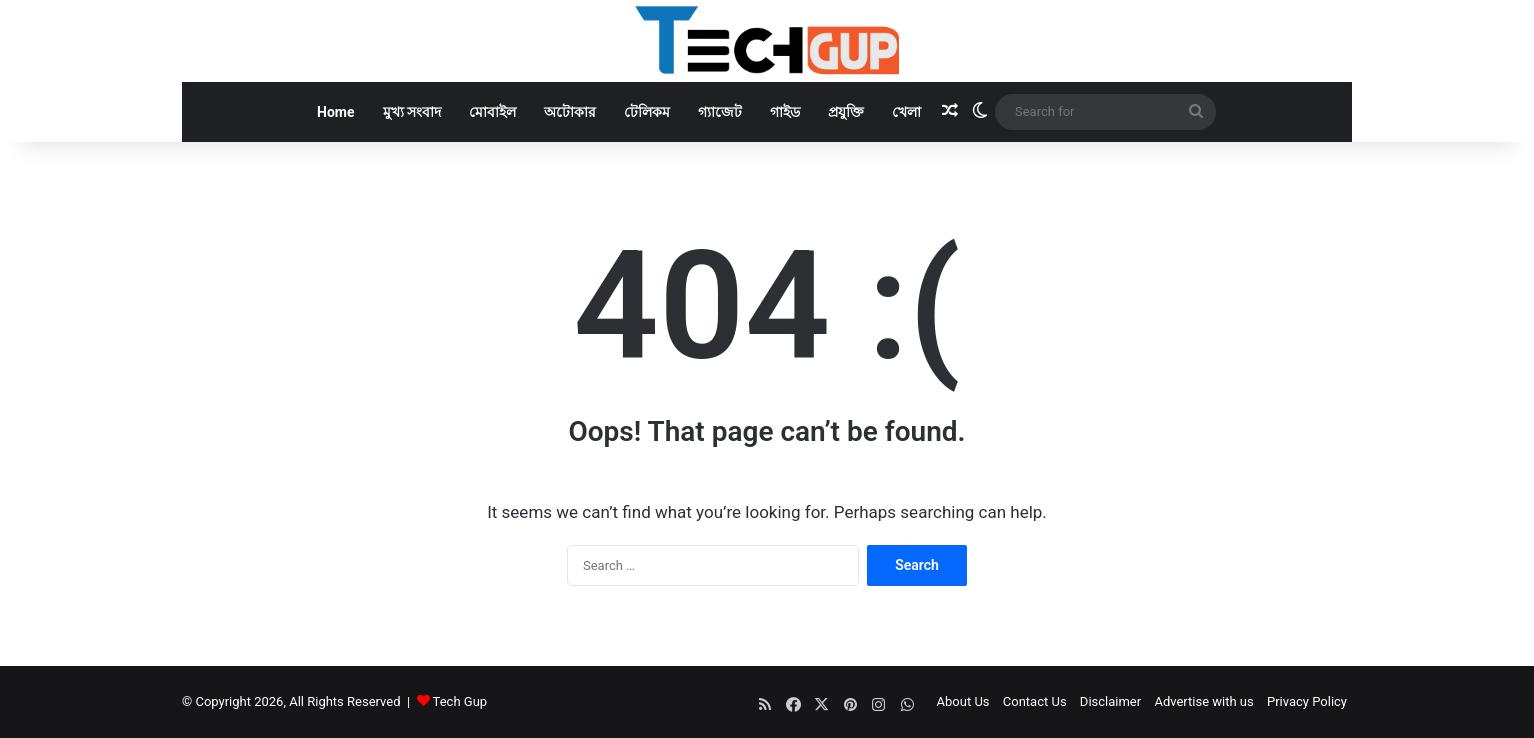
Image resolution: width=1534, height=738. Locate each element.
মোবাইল (492, 112)
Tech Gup (460, 701)
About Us (963, 701)
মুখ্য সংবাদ (412, 112)
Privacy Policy (1307, 701)
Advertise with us (1203, 701)
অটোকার (570, 112)
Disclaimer (1110, 701)
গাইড (785, 112)
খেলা (906, 112)
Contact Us (1035, 701)
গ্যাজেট (720, 112)
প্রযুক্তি (846, 112)
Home (335, 112)
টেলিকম (647, 112)
